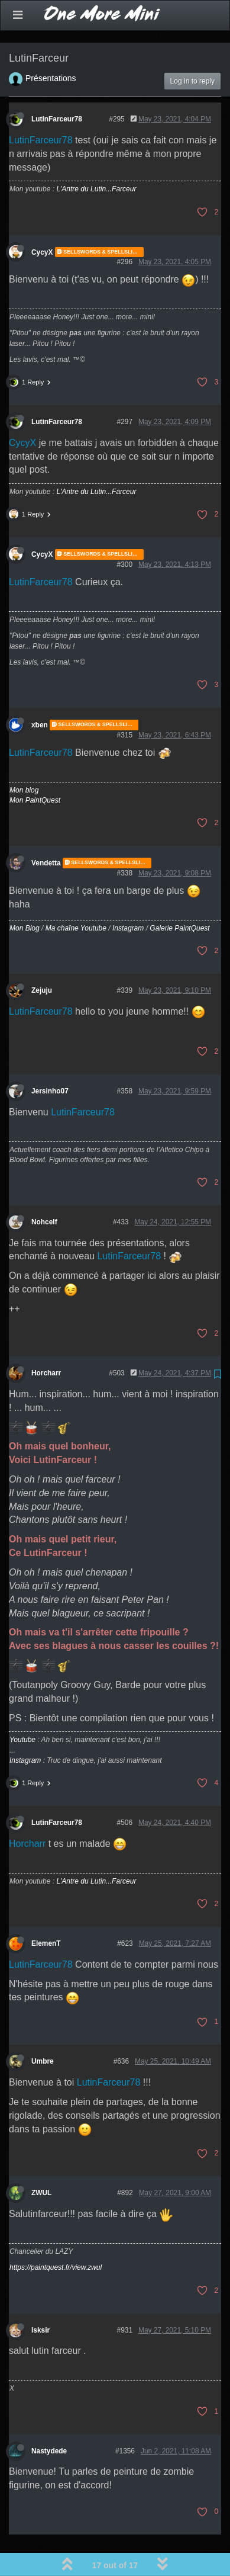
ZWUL (41, 2162)
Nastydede (49, 2420)
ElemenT (46, 1912)
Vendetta (46, 832)
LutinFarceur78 (56, 88)
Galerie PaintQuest (179, 897)
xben (39, 694)
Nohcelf (44, 1191)
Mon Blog (24, 897)
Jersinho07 (50, 1060)
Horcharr (46, 1342)
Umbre (42, 2030)
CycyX (42, 221)
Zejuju (41, 959)
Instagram (128, 897)
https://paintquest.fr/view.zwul (55, 2236)
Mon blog (23, 759)
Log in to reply (192, 50)
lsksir (40, 2299)
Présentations (50, 47)
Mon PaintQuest (34, 769)
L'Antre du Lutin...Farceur (96, 158)
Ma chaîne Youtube (76, 897)
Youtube (22, 1709)
